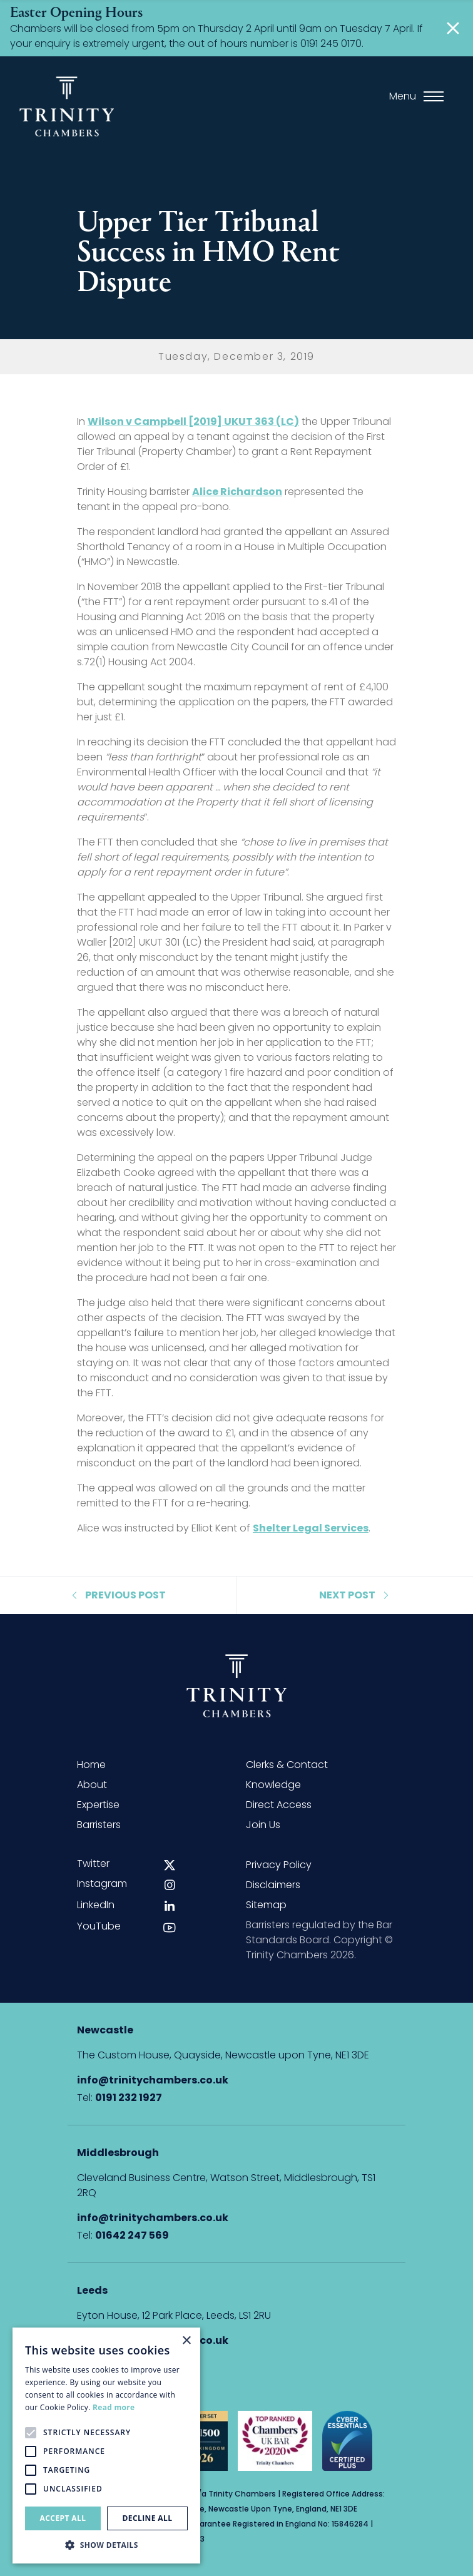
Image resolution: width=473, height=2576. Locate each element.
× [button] (186, 2341)
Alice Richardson (237, 491)
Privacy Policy (279, 1865)
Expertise (98, 1804)
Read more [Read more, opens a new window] (114, 2407)
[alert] (106, 2445)
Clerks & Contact (287, 1764)
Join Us (263, 1824)
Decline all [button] (148, 2518)
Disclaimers (273, 1885)
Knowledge (273, 1784)
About (92, 1784)
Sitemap (266, 1905)
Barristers (99, 1824)
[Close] (453, 28)
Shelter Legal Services (311, 1528)
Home (91, 1764)
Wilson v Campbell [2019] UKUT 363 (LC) (193, 421)
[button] (106, 2544)
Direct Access (279, 1804)
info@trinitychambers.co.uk (152, 2080)
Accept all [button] (63, 2518)
